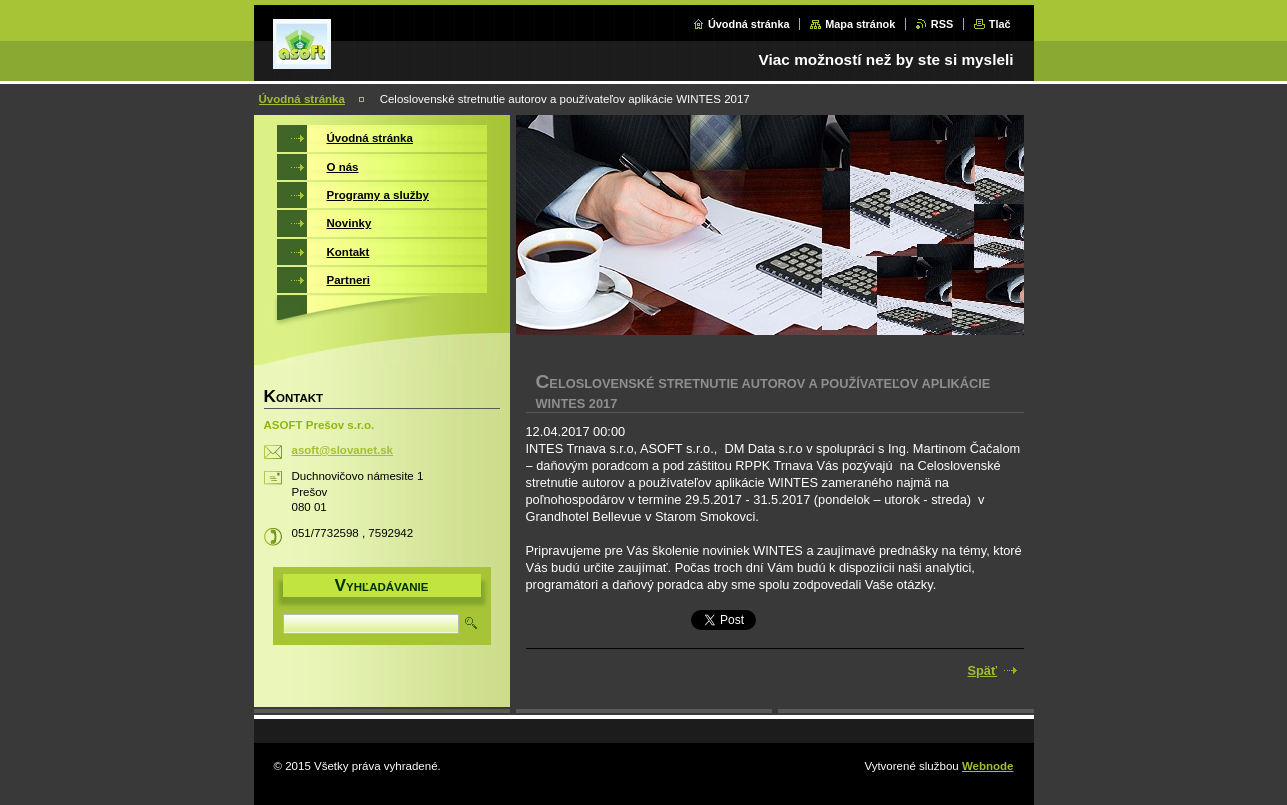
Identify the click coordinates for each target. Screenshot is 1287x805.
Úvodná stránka (749, 24)
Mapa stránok (860, 24)
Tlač (1000, 24)
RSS (942, 24)
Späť (983, 670)
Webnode (988, 766)
